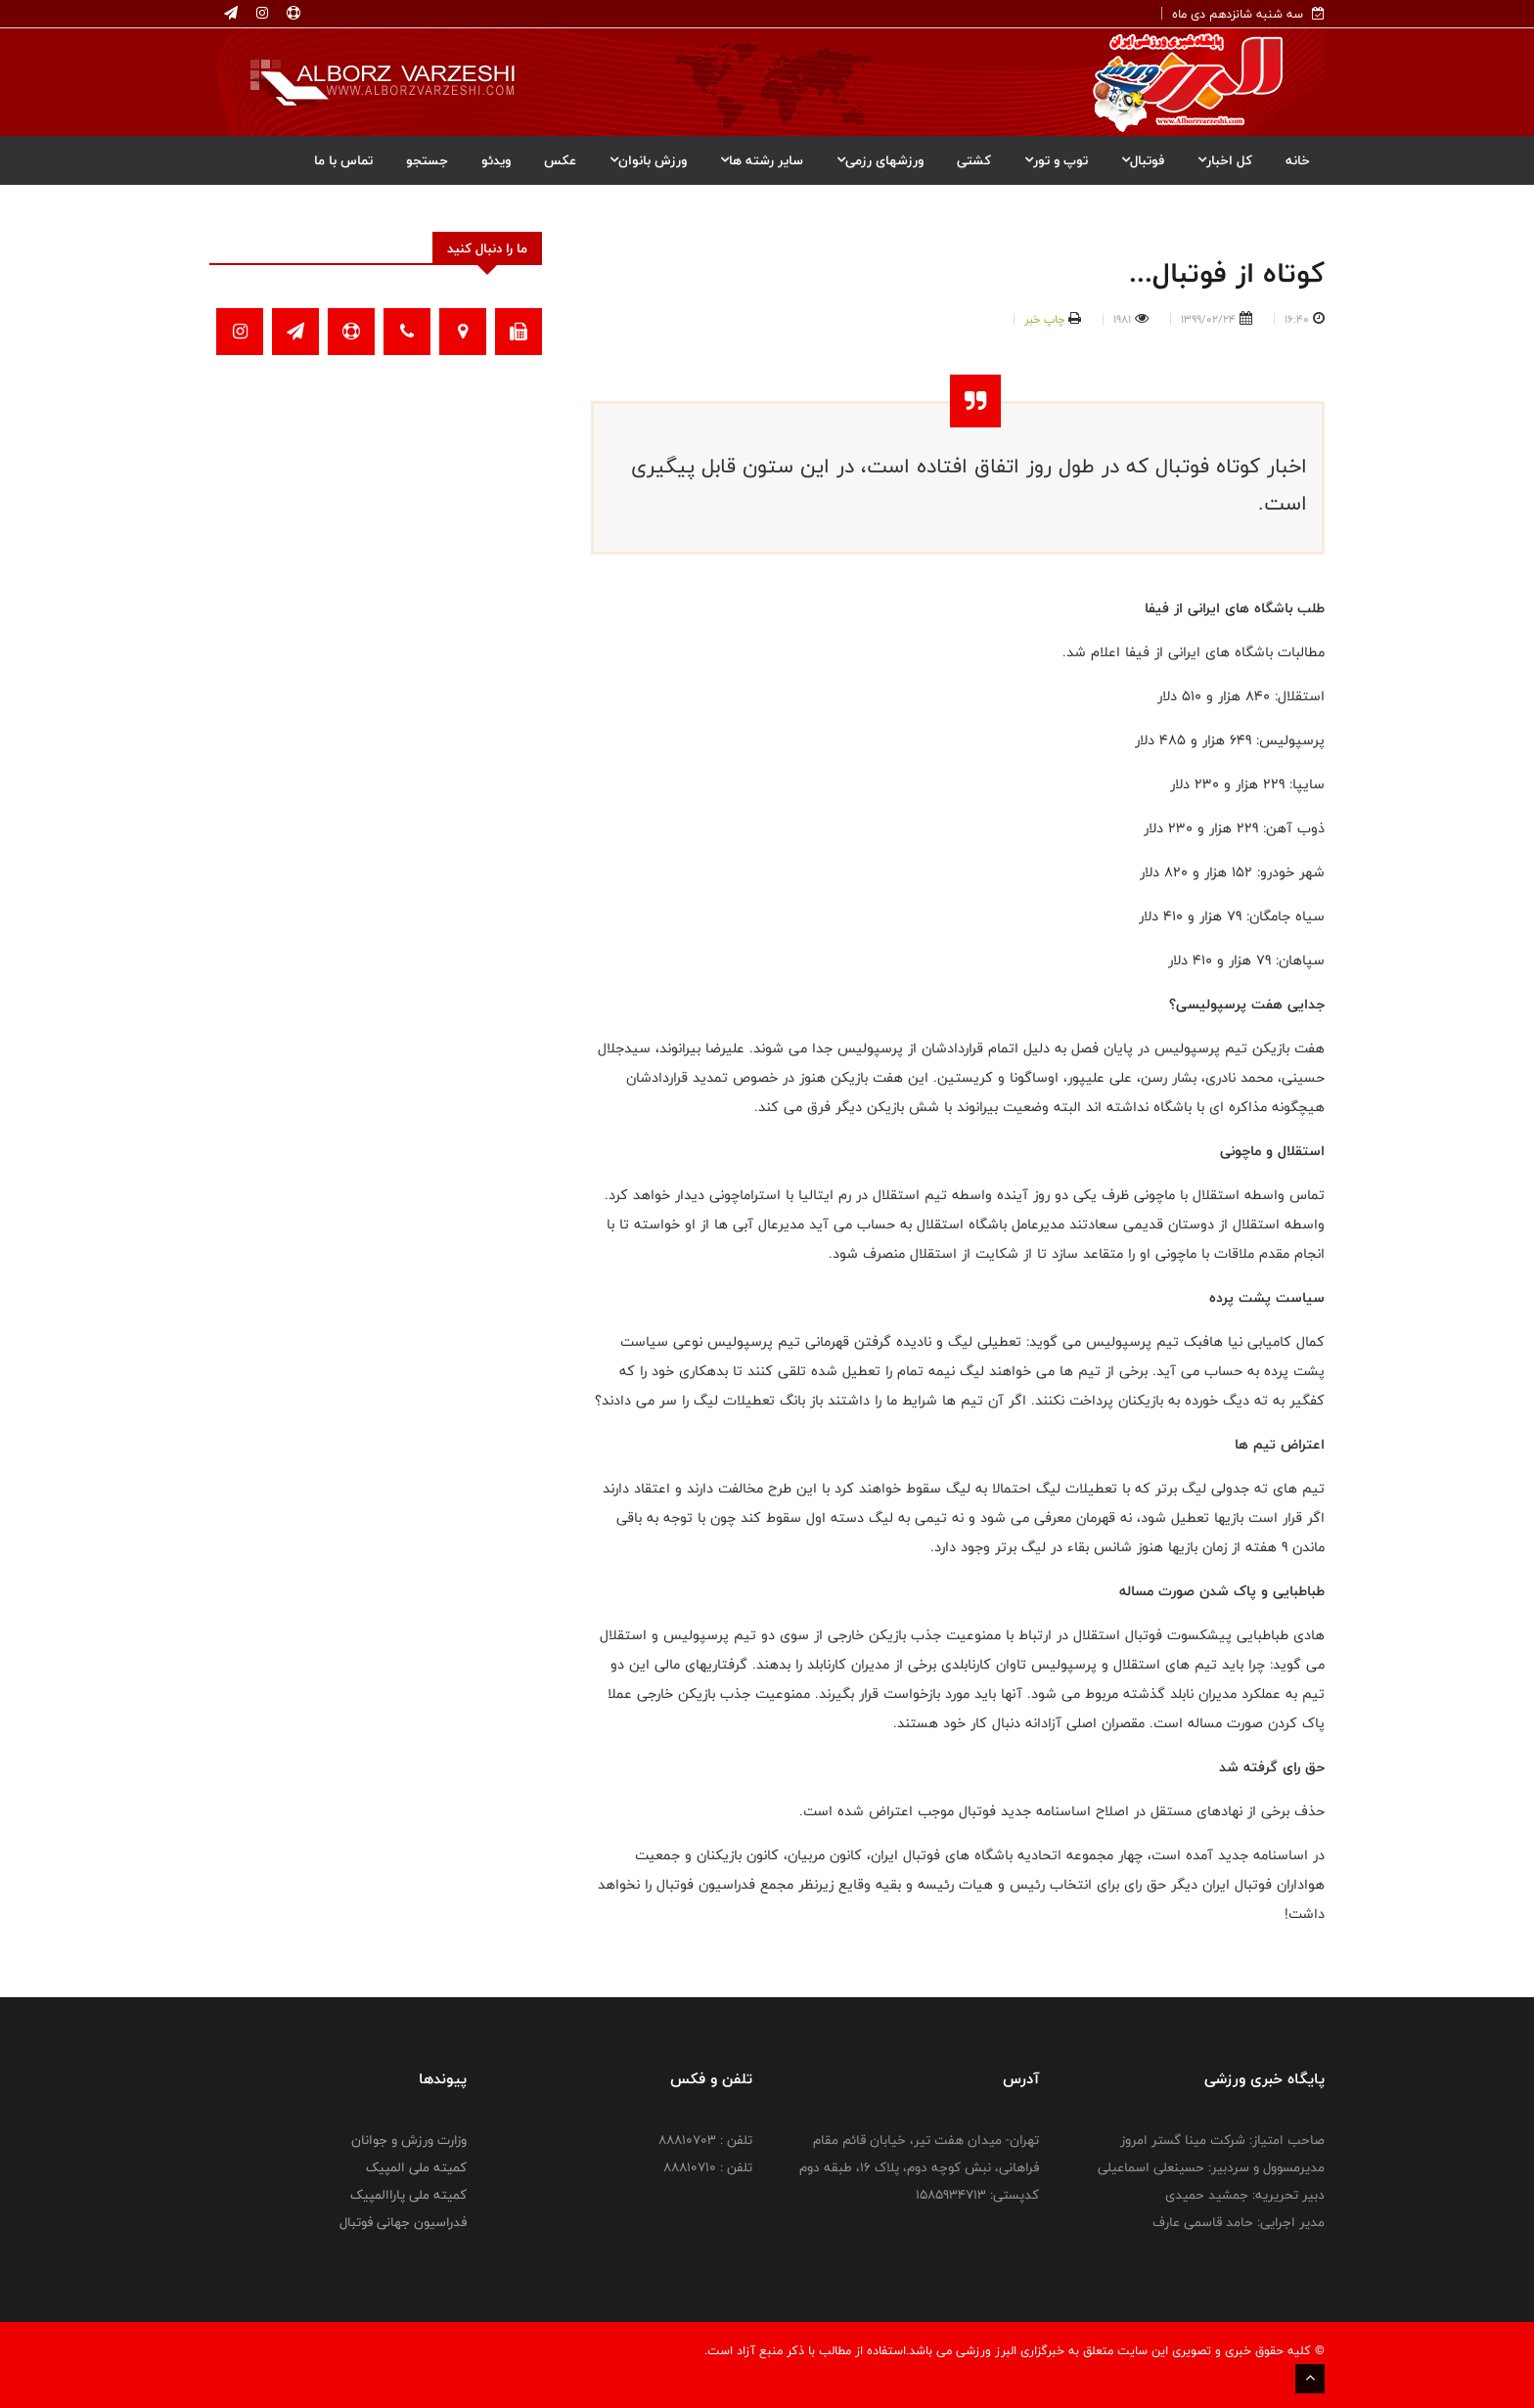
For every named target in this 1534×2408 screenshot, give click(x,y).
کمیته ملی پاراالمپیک (408, 2195)
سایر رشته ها (761, 160)
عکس (560, 160)
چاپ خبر (1044, 319)
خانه (1298, 160)
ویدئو (496, 160)
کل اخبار (1224, 160)
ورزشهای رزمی (880, 160)
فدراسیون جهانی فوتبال (403, 2222)
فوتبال (1142, 160)
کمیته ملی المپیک (416, 2167)
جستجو (427, 160)
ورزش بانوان (648, 160)
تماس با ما (343, 160)
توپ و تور (1056, 160)
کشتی (974, 160)
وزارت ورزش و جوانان (409, 2140)
